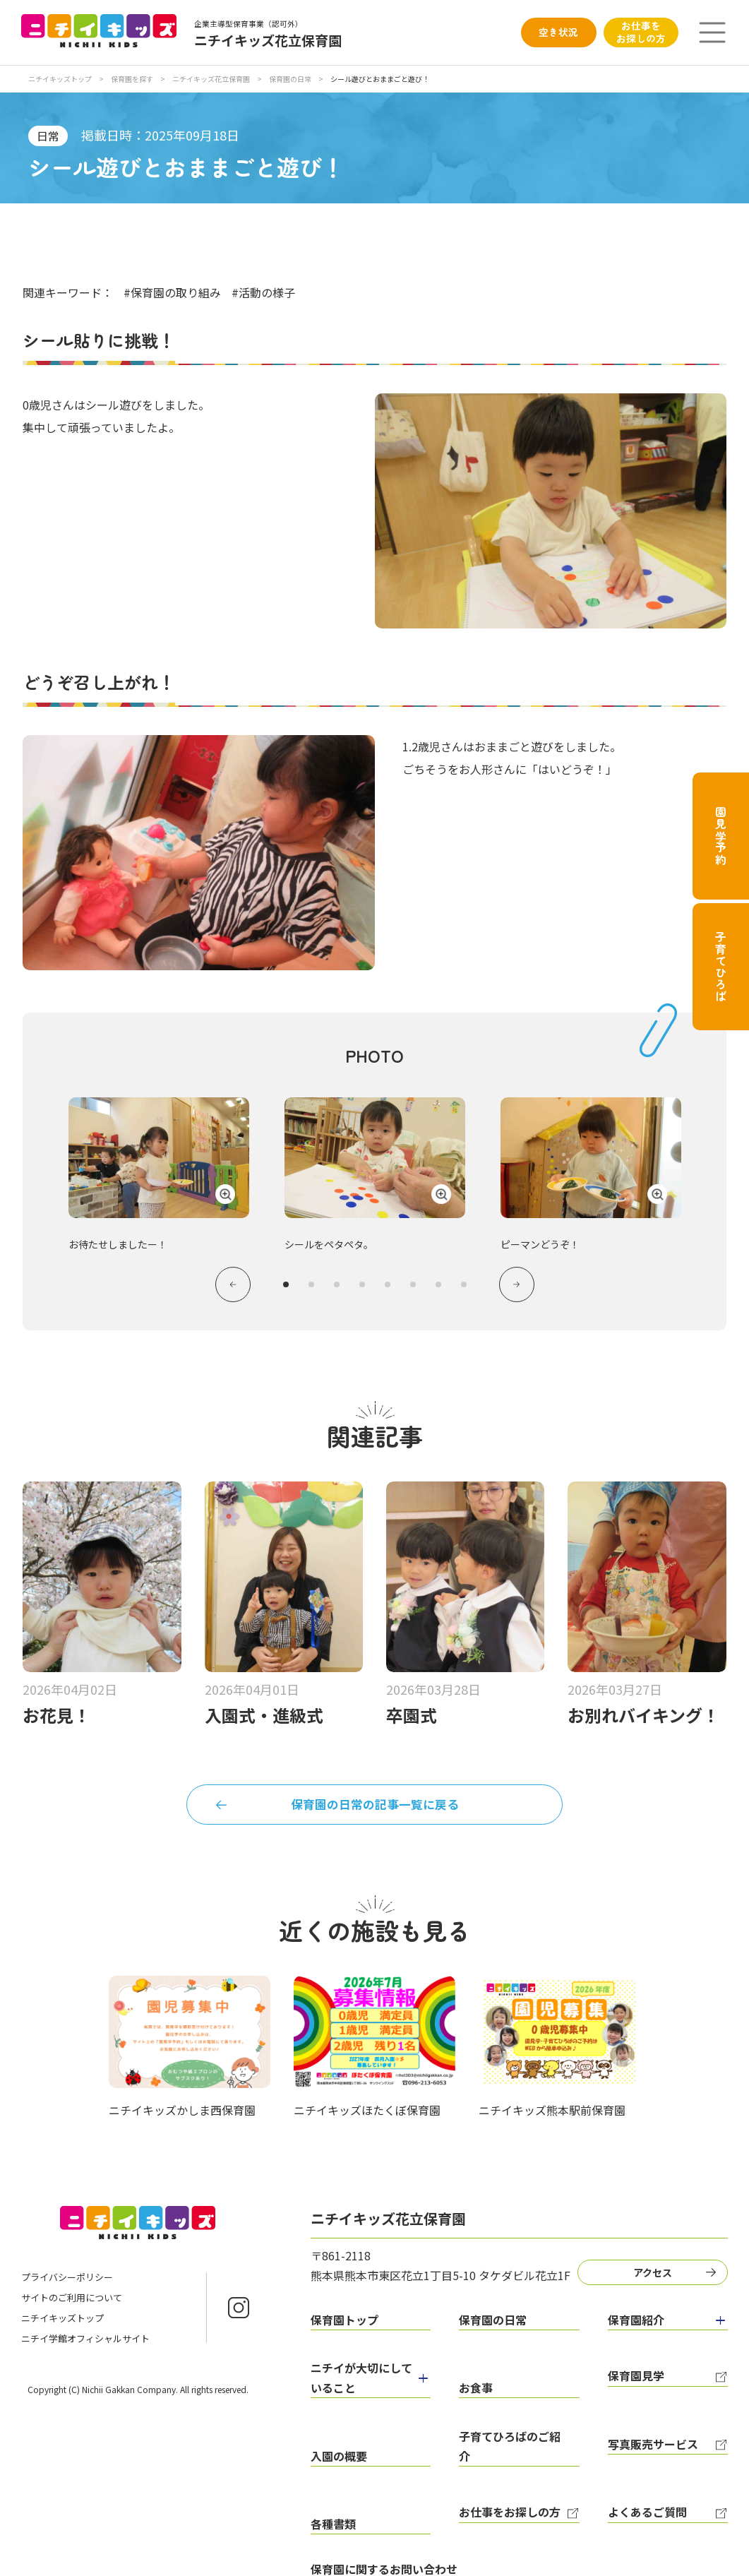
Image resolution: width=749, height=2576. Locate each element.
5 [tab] (387, 1288)
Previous (226, 1288)
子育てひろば (720, 967)
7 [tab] (438, 1288)
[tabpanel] (375, 1170)
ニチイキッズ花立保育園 (211, 78)
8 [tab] (464, 1288)
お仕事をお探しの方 (641, 31)
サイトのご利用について (71, 2311)
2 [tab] (311, 1288)
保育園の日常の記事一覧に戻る (375, 1814)
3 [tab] (337, 1288)
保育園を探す (133, 78)
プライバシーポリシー (67, 2291)
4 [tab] (362, 1288)
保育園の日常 (291, 78)
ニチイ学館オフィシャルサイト (85, 2352)
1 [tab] (286, 1288)
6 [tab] (413, 1288)
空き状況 (558, 32)
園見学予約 (720, 836)
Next (523, 1288)
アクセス (657, 2284)
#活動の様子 (263, 292)
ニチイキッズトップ (60, 78)
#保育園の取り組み (172, 292)
